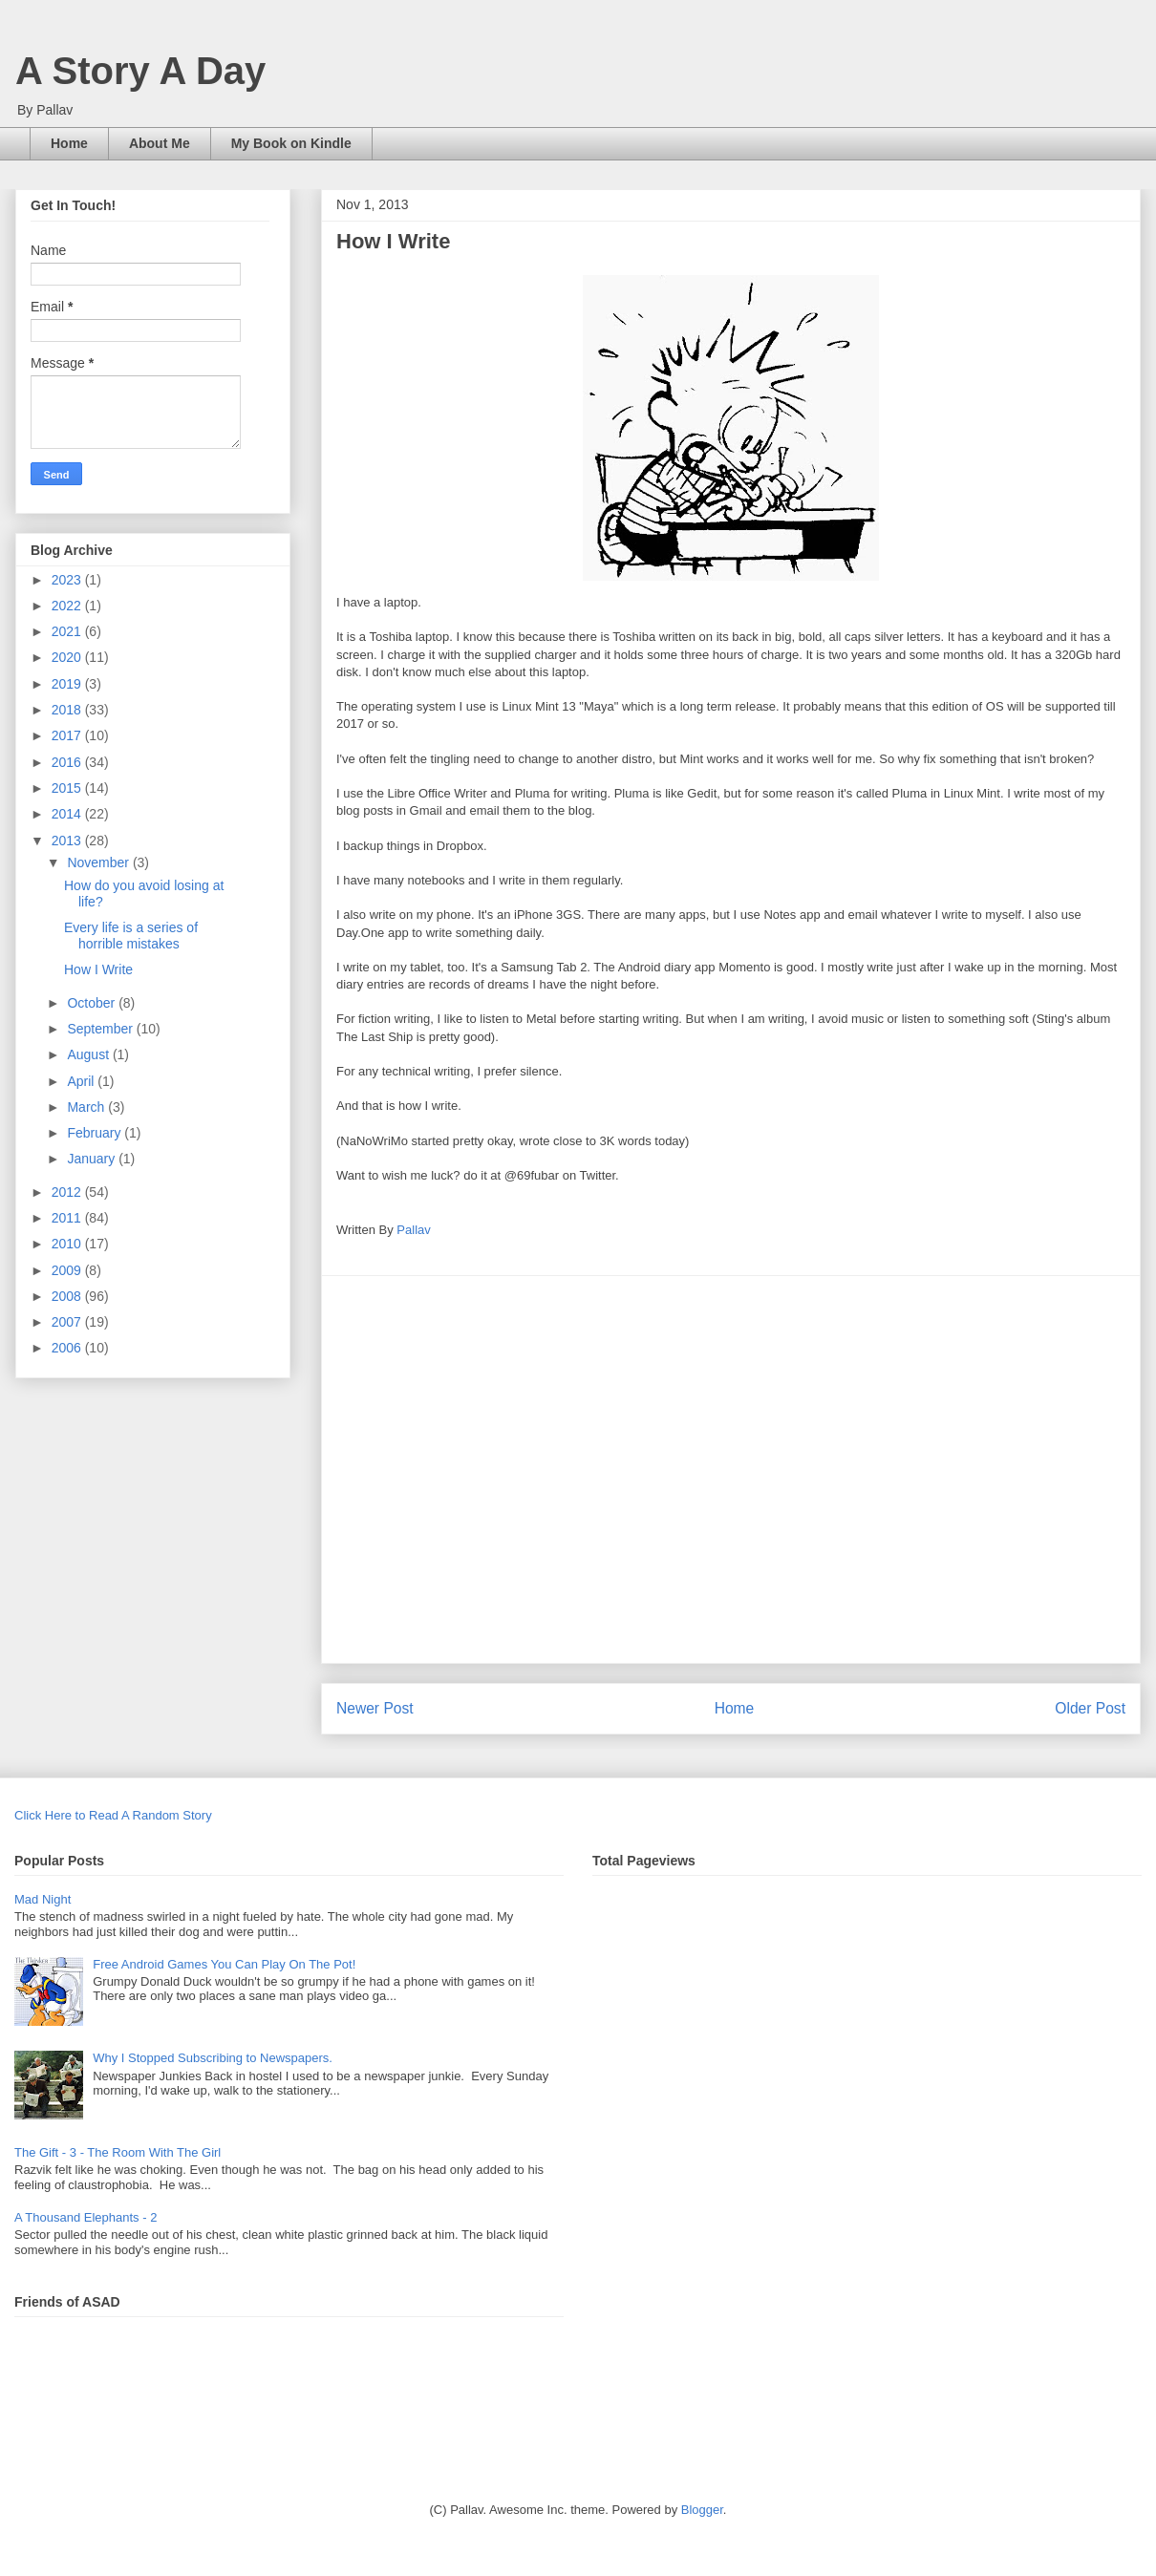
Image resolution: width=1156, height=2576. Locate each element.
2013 (68, 840)
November (99, 862)
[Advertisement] (179, 1469)
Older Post (1090, 1708)
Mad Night (42, 1899)
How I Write (98, 969)
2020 (68, 657)
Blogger (702, 2509)
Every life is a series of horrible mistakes (131, 935)
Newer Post (375, 1708)
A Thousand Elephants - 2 (85, 2217)
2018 (68, 709)
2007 (68, 1322)
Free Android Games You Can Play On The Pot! (224, 1964)
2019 (68, 684)
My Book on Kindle (291, 143)
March (87, 1107)
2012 (68, 1192)
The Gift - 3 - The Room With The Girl (117, 2152)
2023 (68, 579)
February (95, 1132)
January (92, 1158)
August (89, 1054)
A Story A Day (140, 71)
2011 (68, 1217)
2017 (68, 735)
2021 (68, 631)
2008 (68, 1296)
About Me (159, 143)
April (82, 1081)
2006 (68, 1347)
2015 (68, 788)
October (92, 1003)
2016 (68, 762)
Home (69, 143)
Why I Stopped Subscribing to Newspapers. (212, 2058)
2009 (68, 1270)
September (101, 1028)
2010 (68, 1243)
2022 (68, 605)
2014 (68, 813)
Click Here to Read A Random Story (113, 1815)
